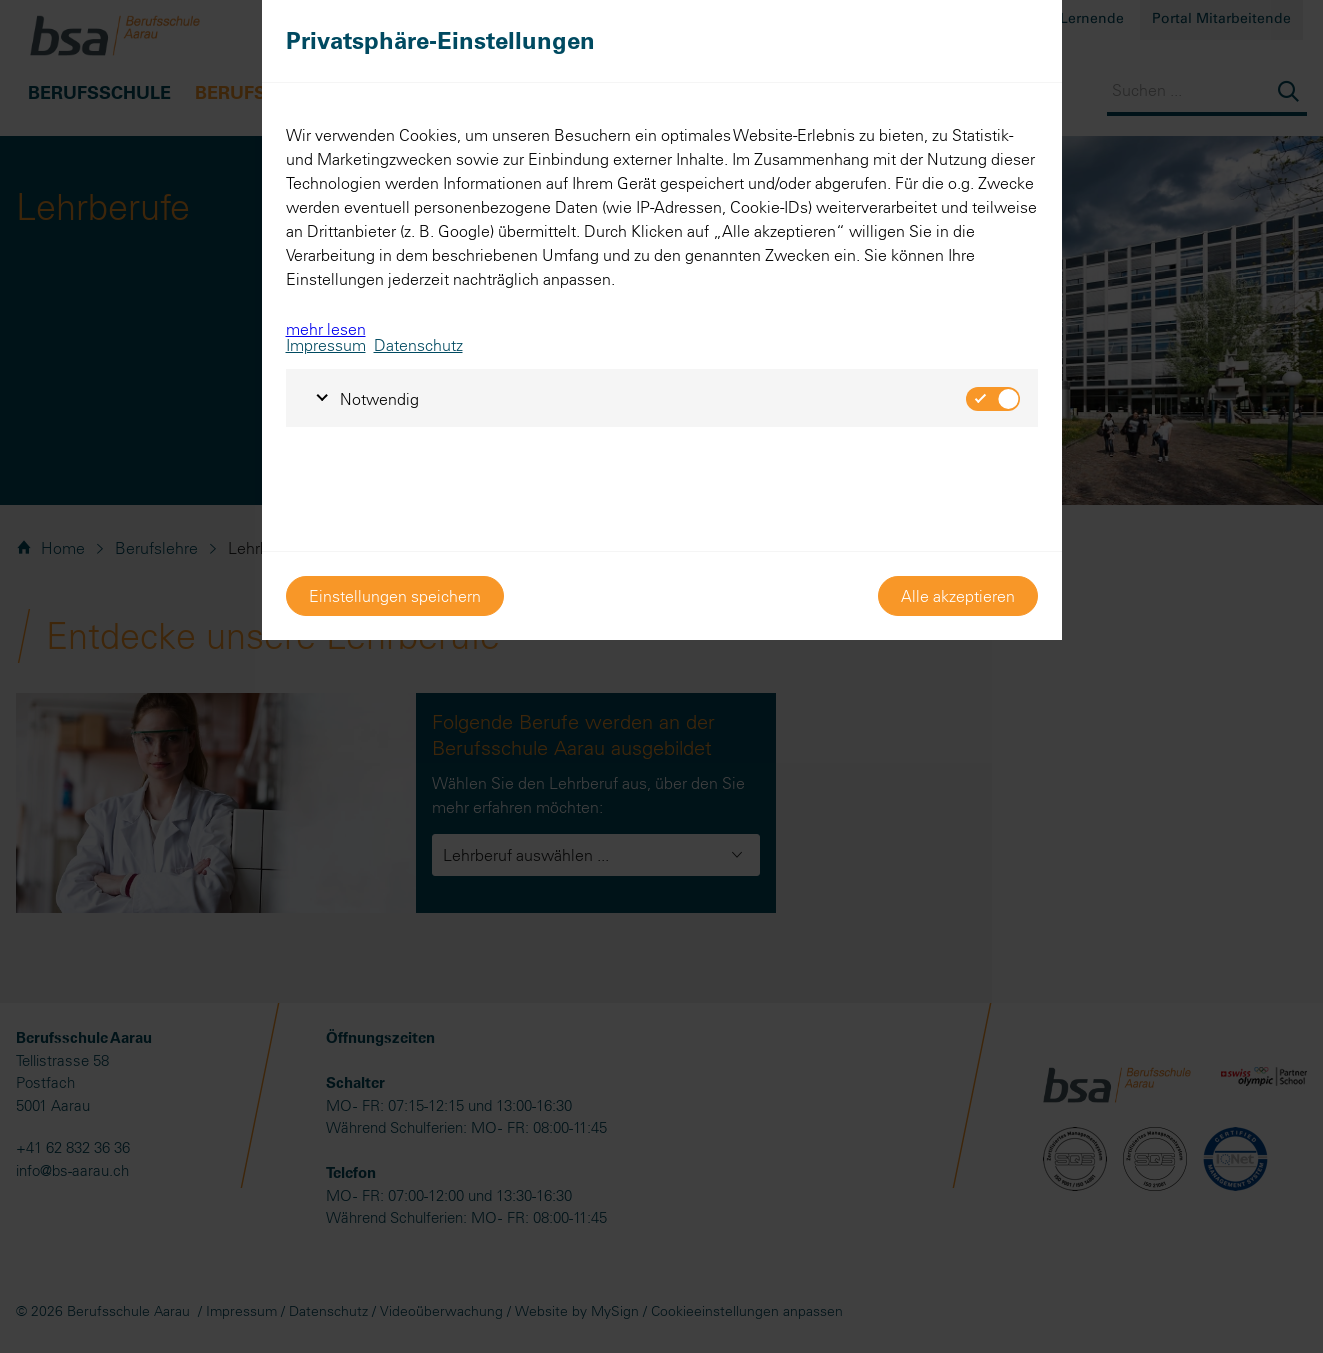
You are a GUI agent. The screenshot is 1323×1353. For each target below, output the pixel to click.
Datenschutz (418, 345)
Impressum (326, 345)
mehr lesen (326, 329)
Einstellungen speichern (395, 596)
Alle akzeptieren (958, 596)
